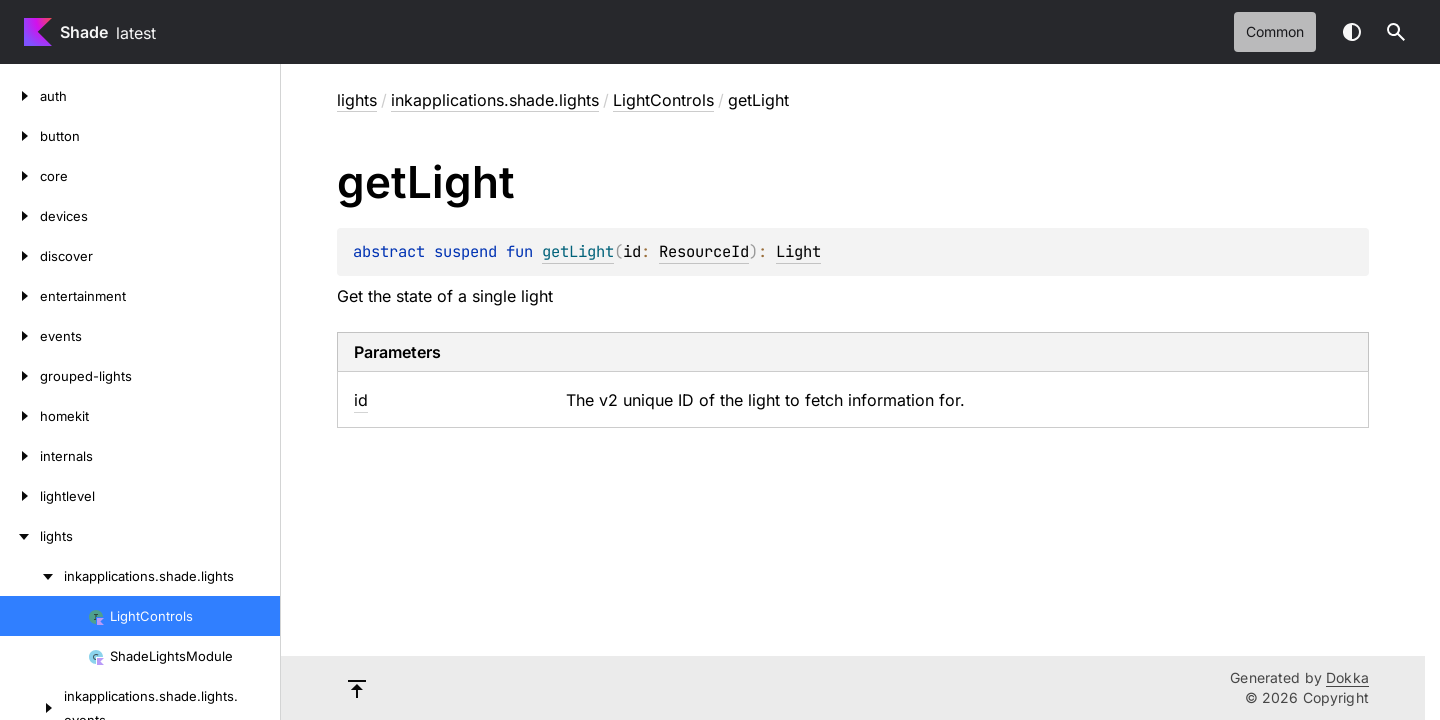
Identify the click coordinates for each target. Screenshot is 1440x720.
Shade (84, 32)
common (1275, 31)
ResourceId (704, 251)
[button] (1396, 32)
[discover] (20, 256)
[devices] (20, 216)
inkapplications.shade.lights (495, 100)
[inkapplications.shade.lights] (32, 576)
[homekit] (20, 416)
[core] (20, 176)
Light (798, 251)
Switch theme (1352, 32)
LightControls (663, 100)
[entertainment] (20, 296)
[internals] (20, 456)
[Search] (1396, 32)
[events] (20, 336)
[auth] (20, 96)
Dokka (1347, 677)
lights (357, 100)
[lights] (20, 536)
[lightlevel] (20, 496)
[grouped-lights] (20, 376)
